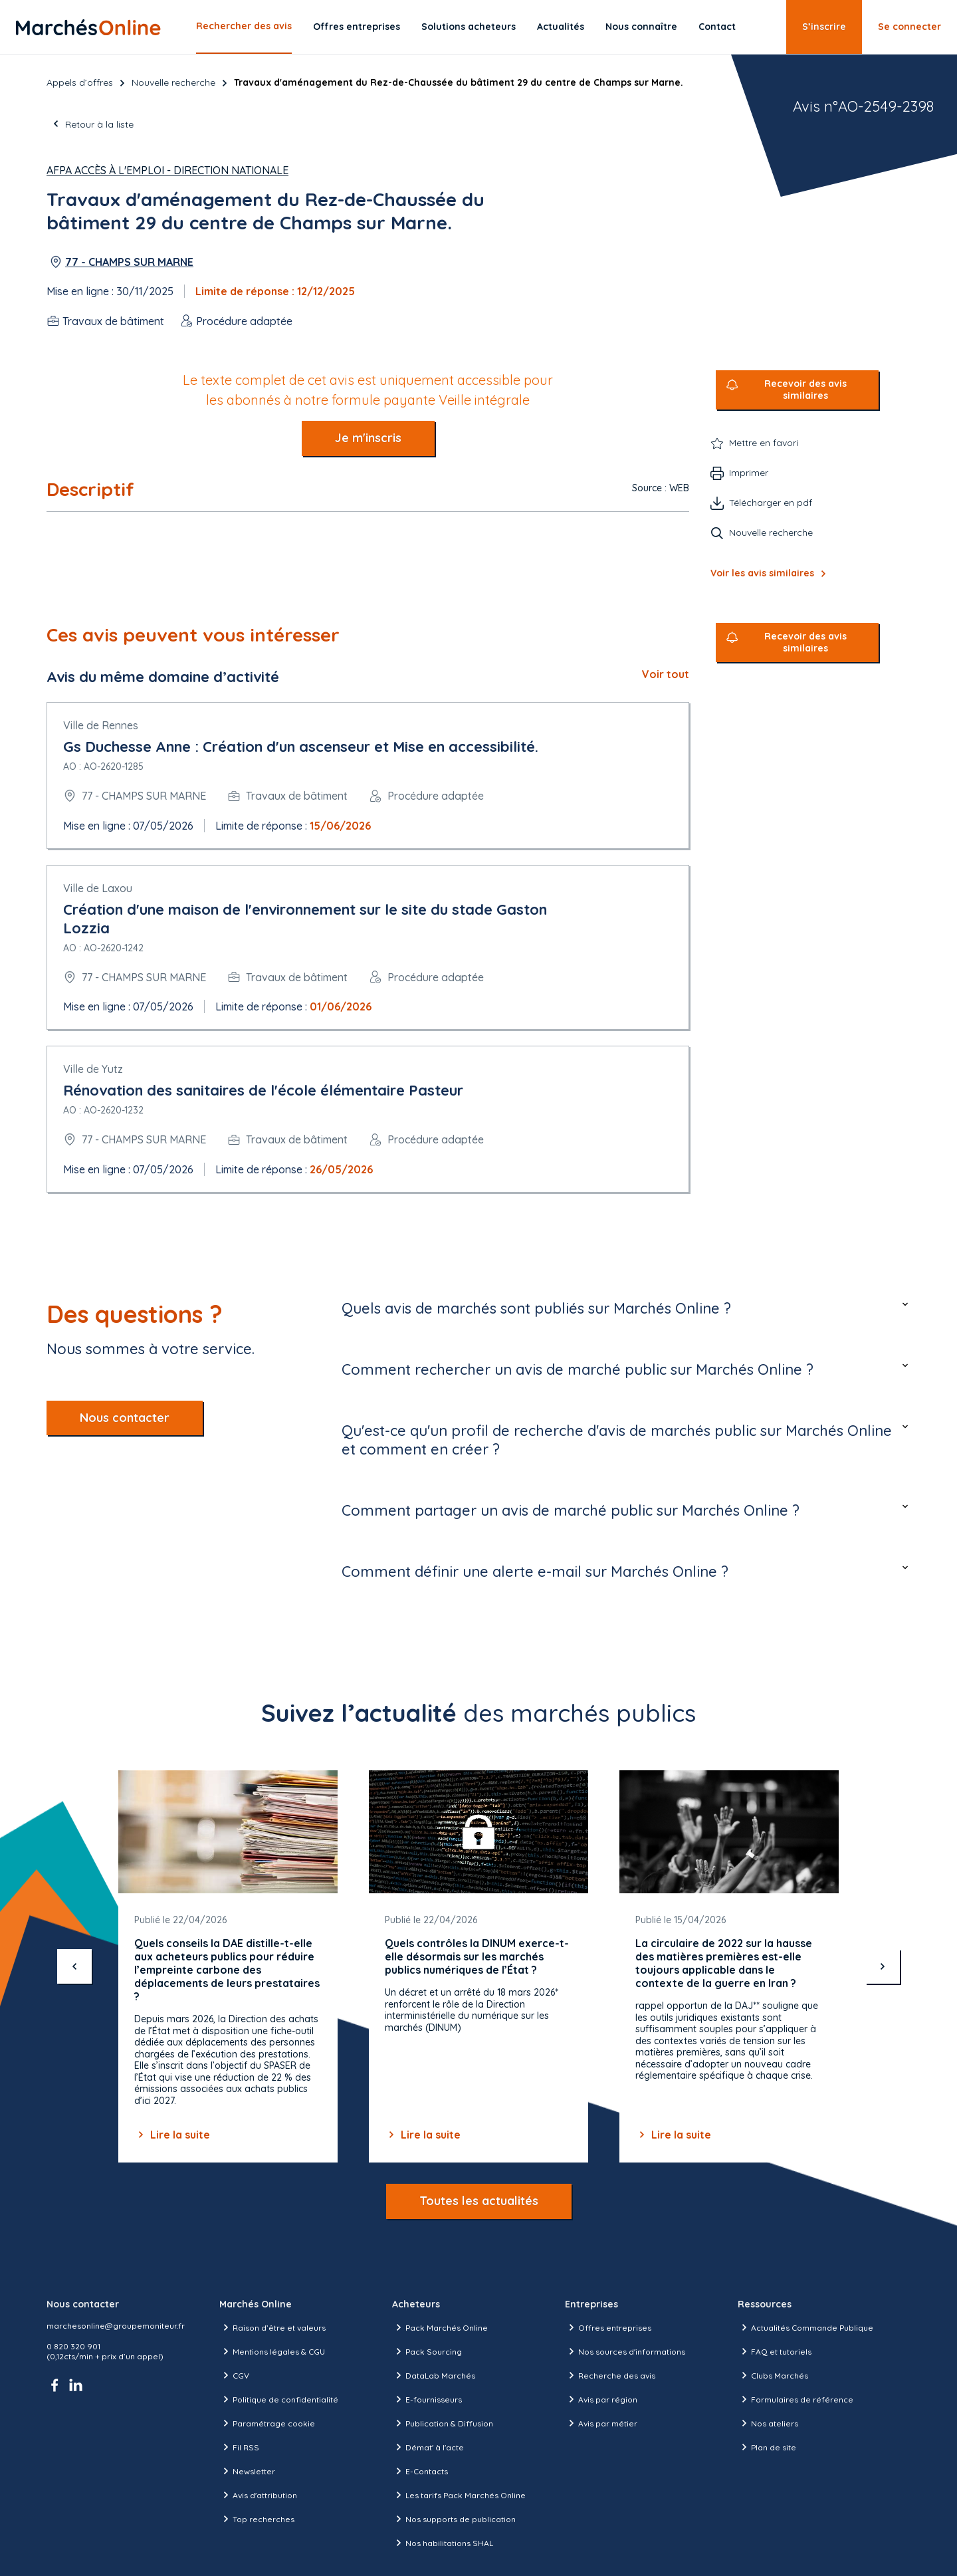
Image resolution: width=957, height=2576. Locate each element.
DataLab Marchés (433, 2375)
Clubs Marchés (773, 2375)
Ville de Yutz (93, 1069)
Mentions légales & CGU (272, 2351)
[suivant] (882, 1966)
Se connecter (909, 27)
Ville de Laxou (97, 888)
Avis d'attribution (258, 2495)
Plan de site (767, 2447)
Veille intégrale (484, 400)
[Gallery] (478, 1966)
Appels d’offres (80, 82)
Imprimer (748, 473)
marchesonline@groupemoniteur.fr (116, 2326)
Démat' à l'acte (428, 2447)
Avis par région (601, 2399)
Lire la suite (172, 2134)
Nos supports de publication (454, 2518)
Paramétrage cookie (267, 2423)
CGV (234, 2375)
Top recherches (256, 2518)
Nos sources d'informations (625, 2351)
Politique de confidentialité (278, 2399)
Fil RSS (239, 2447)
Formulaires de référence (795, 2399)
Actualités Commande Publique (805, 2327)
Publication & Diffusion (442, 2423)
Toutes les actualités (478, 2200)
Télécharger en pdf (770, 503)
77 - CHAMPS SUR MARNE (129, 262)
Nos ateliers (768, 2423)
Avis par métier (601, 2423)
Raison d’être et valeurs (272, 2327)
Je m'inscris (368, 437)
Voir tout (665, 674)
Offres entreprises (356, 27)
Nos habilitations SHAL (442, 2542)
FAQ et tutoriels (774, 2351)
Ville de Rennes (100, 725)
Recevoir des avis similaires (805, 390)
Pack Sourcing (427, 2351)
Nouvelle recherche (173, 82)
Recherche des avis (610, 2375)
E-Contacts (420, 2471)
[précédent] (74, 1966)
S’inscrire (824, 27)
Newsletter (247, 2471)
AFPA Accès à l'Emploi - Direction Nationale (167, 170)
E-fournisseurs (427, 2399)
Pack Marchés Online (440, 2327)
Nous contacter (124, 1417)
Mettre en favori (763, 443)
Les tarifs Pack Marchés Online (459, 2495)
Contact (717, 27)
